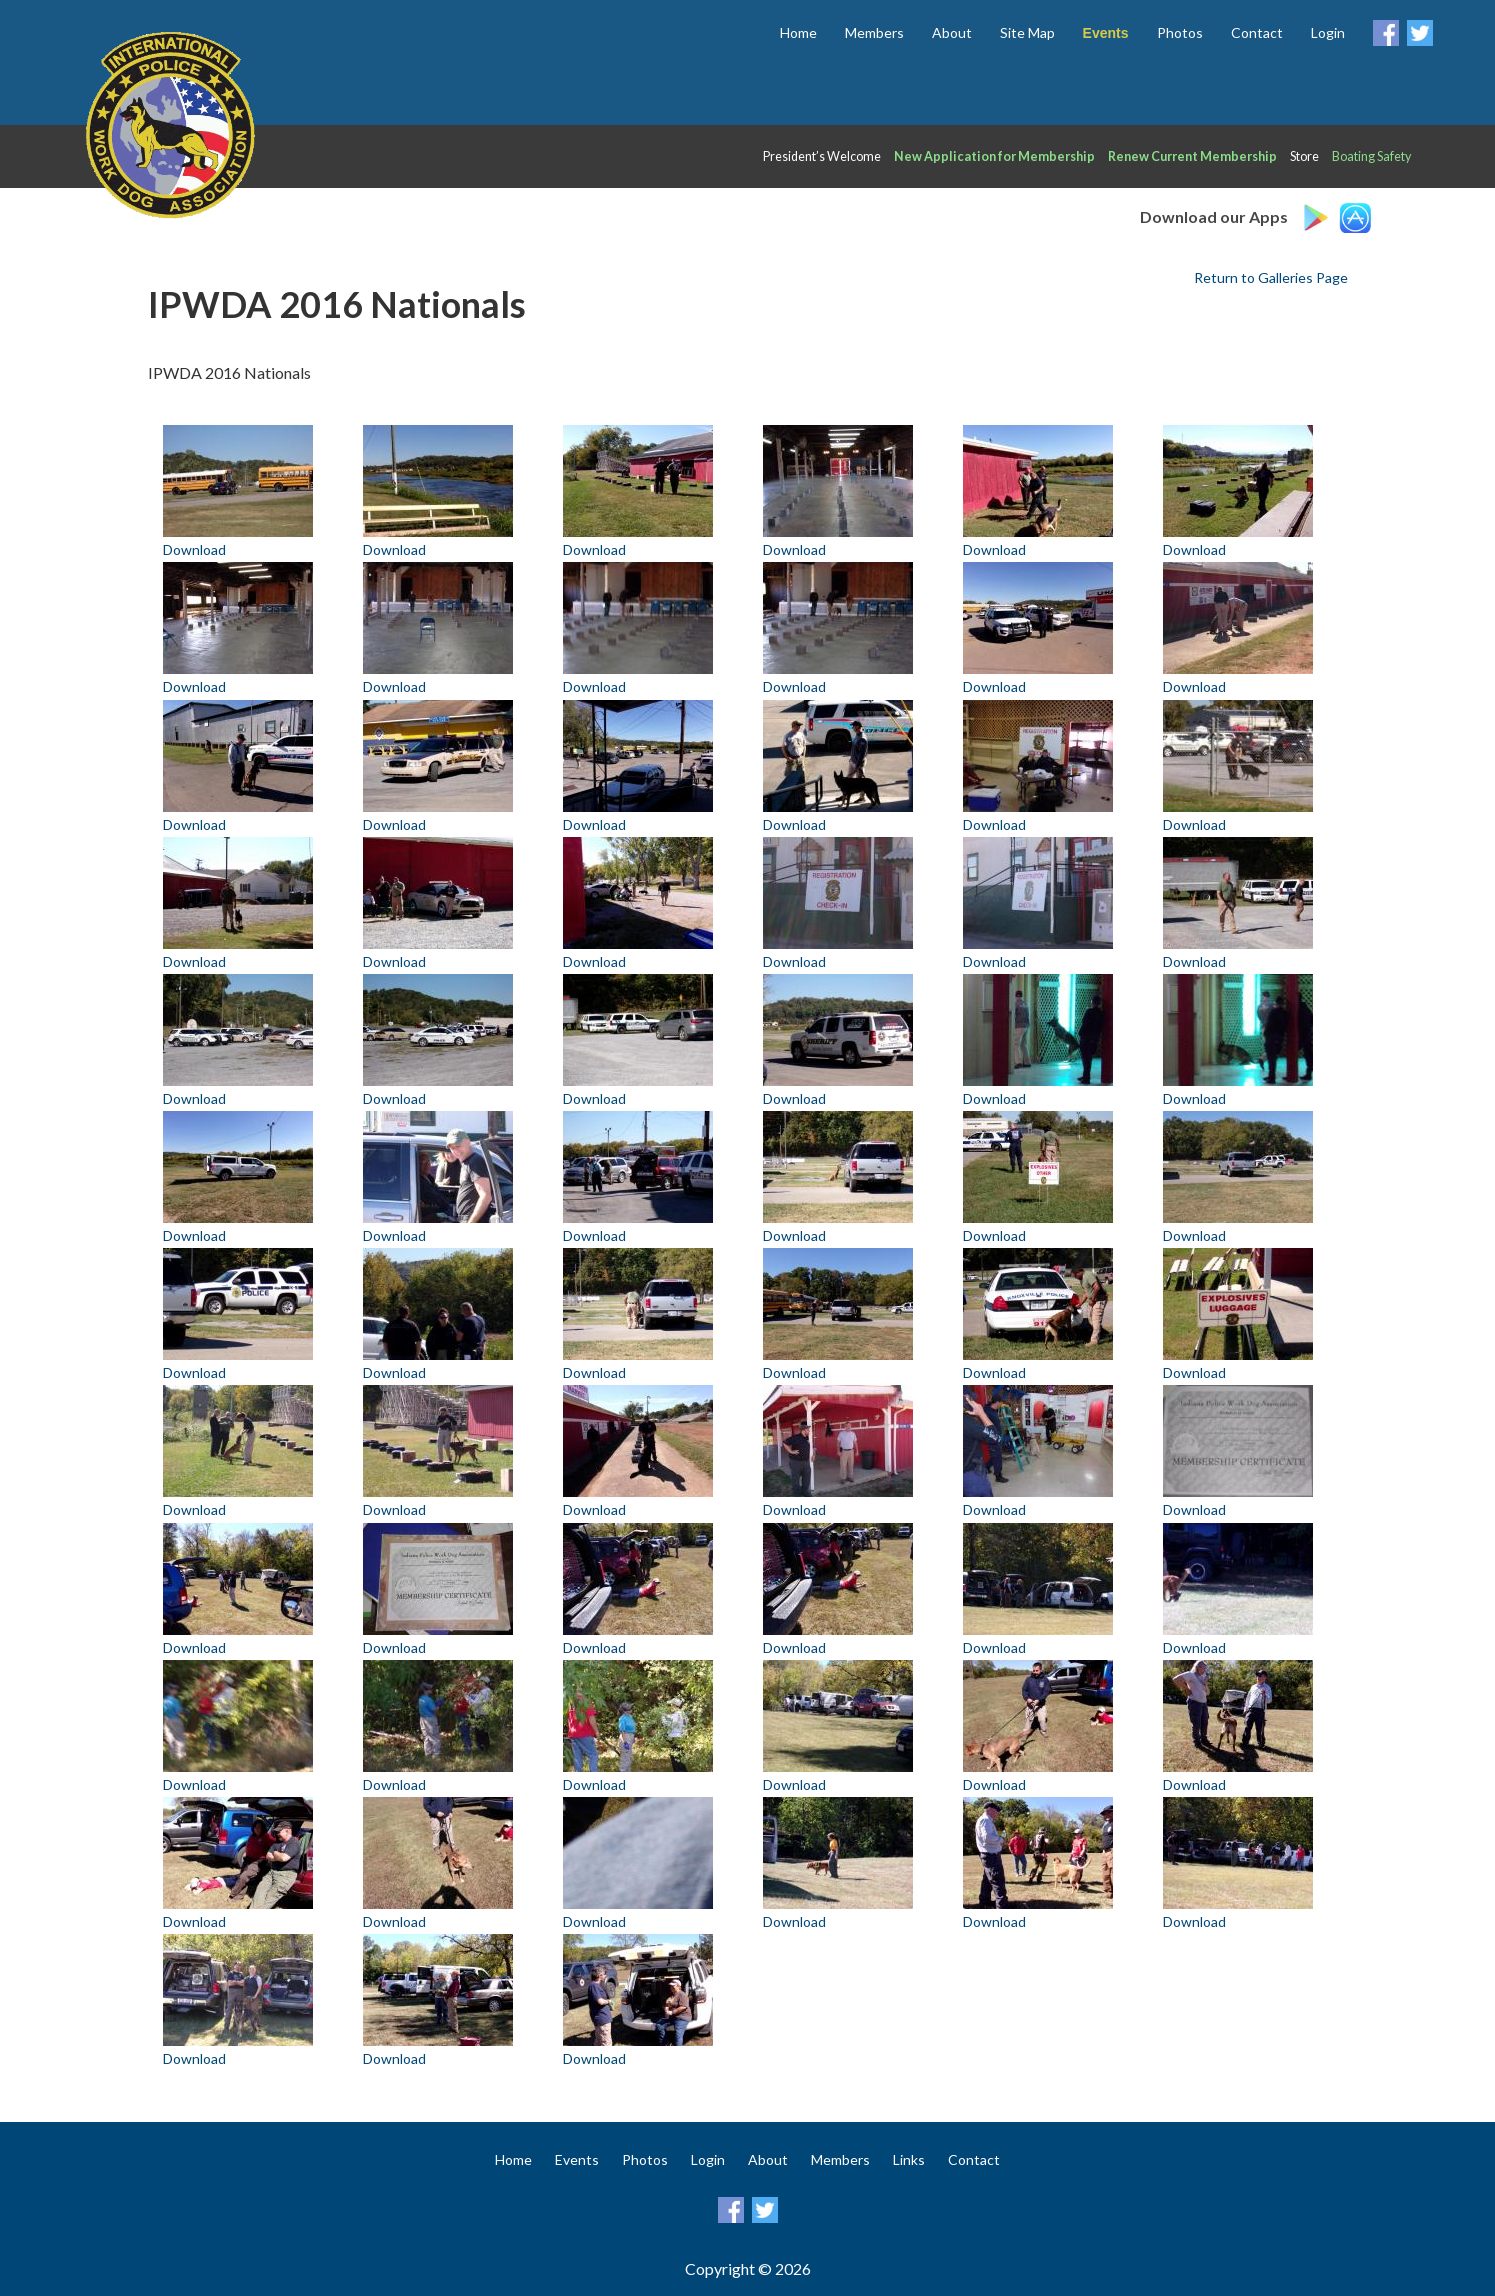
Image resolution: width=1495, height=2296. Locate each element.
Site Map (1027, 32)
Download (194, 549)
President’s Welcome (822, 156)
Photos (1180, 32)
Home (798, 32)
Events (577, 2159)
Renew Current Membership (1192, 156)
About (952, 32)
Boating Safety (1371, 156)
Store (1304, 156)
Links (909, 2159)
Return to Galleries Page (1271, 277)
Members (874, 32)
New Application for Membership (994, 156)
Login (1328, 32)
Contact (1257, 32)
